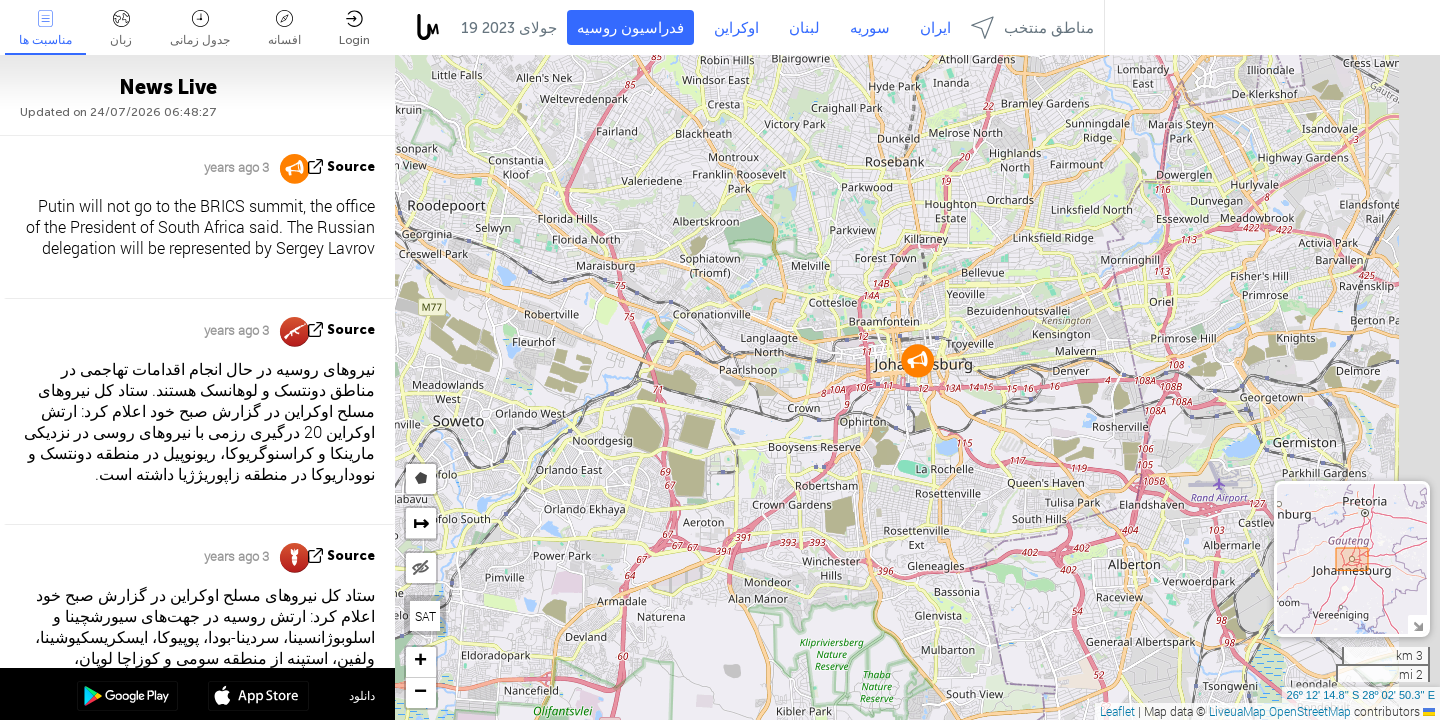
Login (354, 28)
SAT (425, 616)
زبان (121, 28)
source (351, 166)
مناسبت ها (45, 28)
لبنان (804, 28)
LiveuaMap (1237, 711)
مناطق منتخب (1032, 27)
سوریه (870, 28)
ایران (935, 28)
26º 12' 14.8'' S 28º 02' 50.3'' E (1361, 695)
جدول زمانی (200, 28)
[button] (917, 360)
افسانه (284, 28)
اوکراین (736, 28)
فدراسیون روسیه (630, 28)
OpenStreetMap (1310, 711)
